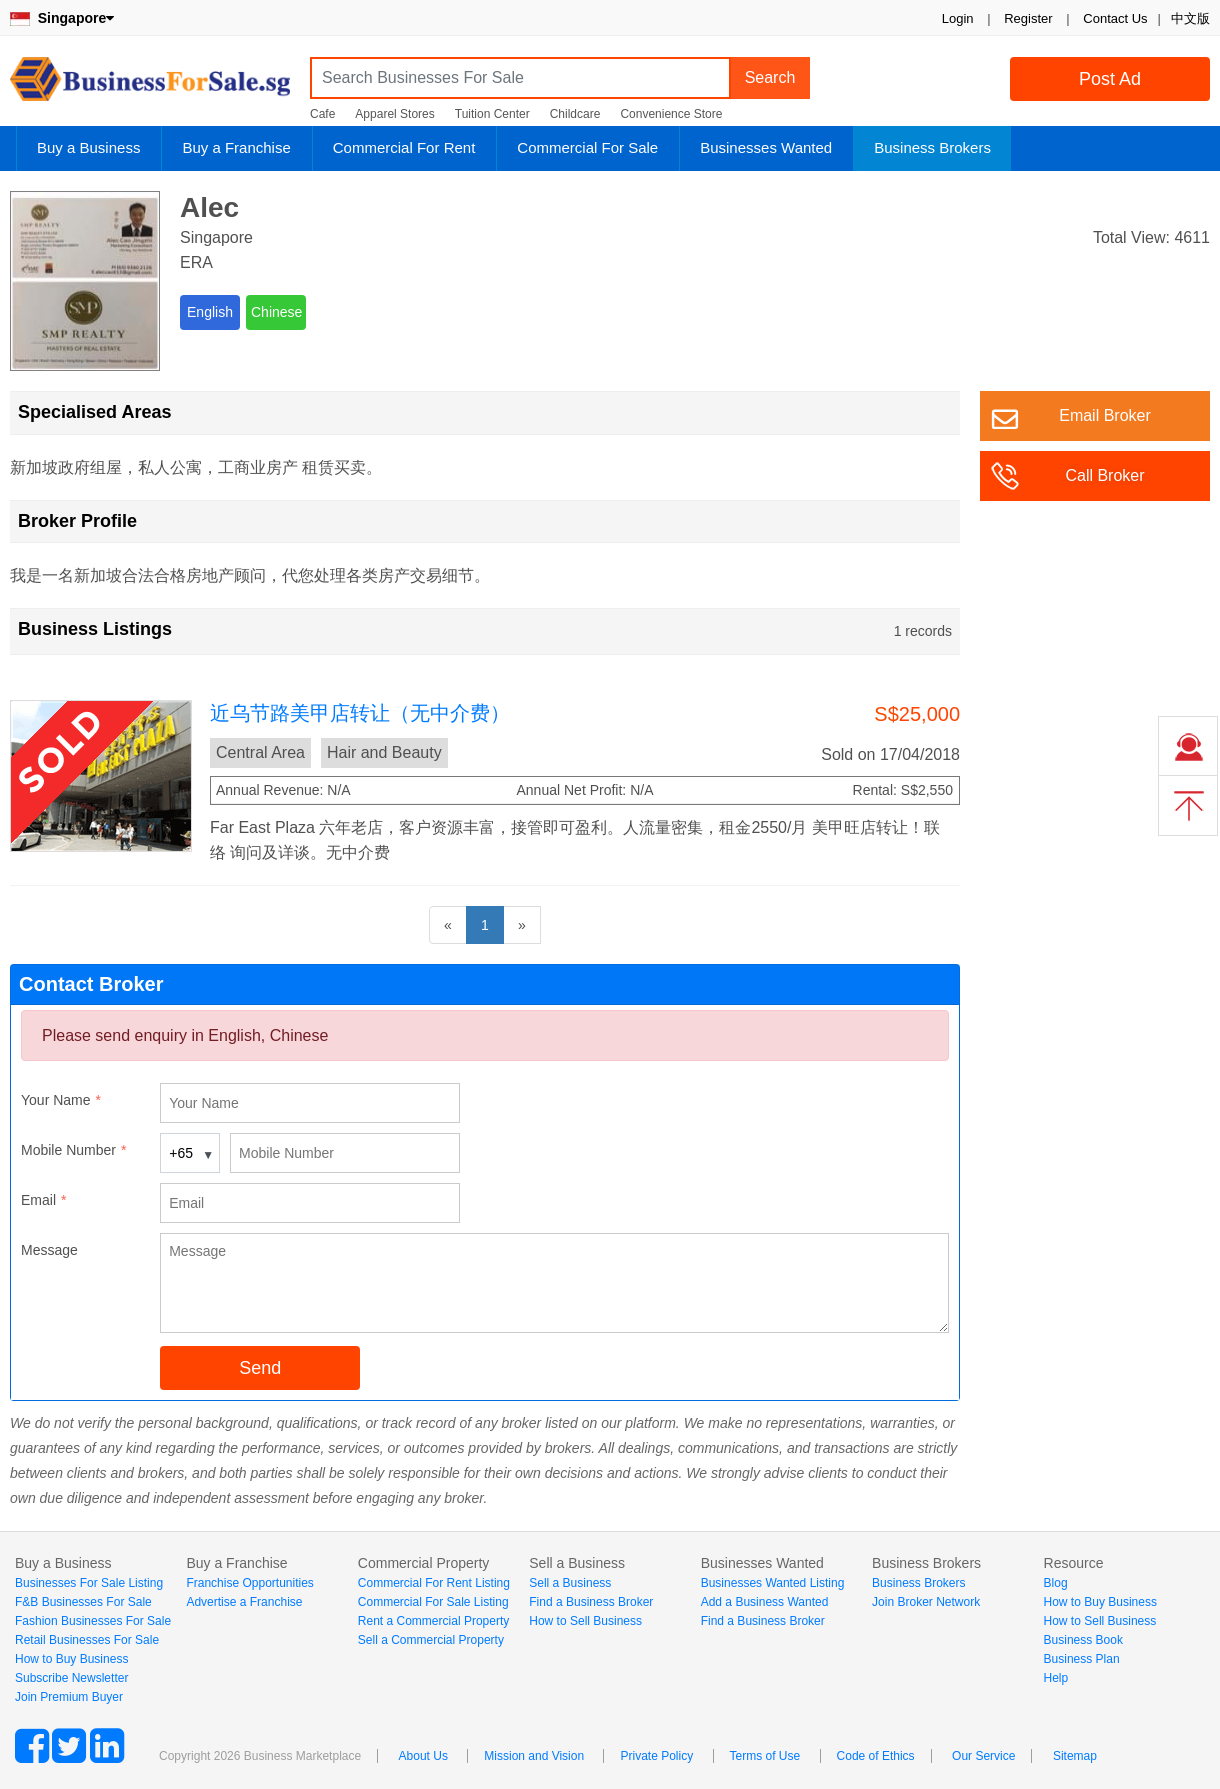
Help (1056, 1678)
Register (1028, 18)
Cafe (322, 114)
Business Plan (1082, 1659)
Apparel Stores (394, 114)
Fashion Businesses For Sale (93, 1621)
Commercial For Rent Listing (434, 1583)
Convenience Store (671, 114)
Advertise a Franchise (244, 1602)
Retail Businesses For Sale (87, 1640)
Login (958, 18)
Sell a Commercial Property (431, 1640)
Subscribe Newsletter (71, 1678)
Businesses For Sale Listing (89, 1583)
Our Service (983, 1756)
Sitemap (1075, 1756)
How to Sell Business (585, 1621)
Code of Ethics (876, 1756)
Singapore (62, 18)
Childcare (575, 114)
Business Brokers (932, 147)
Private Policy (656, 1756)
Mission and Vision (534, 1756)
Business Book (1083, 1640)
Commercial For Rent (404, 147)
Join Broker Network (926, 1602)
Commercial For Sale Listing (433, 1602)
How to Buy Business (71, 1659)
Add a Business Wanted (765, 1602)
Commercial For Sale (587, 147)
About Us (423, 1756)
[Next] (522, 925)
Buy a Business (88, 147)
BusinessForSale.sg (150, 85)
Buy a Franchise (236, 147)
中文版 (1190, 18)
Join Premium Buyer (69, 1697)
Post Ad (1110, 79)
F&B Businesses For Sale (83, 1602)
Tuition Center (492, 114)
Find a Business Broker (591, 1602)
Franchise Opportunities (249, 1583)
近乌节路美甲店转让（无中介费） (360, 713)
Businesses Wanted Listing (773, 1583)
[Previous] (448, 925)
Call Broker (1104, 475)
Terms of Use (765, 1756)
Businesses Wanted (766, 147)
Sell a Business (570, 1583)
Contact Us (1115, 18)
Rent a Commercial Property (433, 1621)
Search (770, 77)
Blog (1056, 1583)
